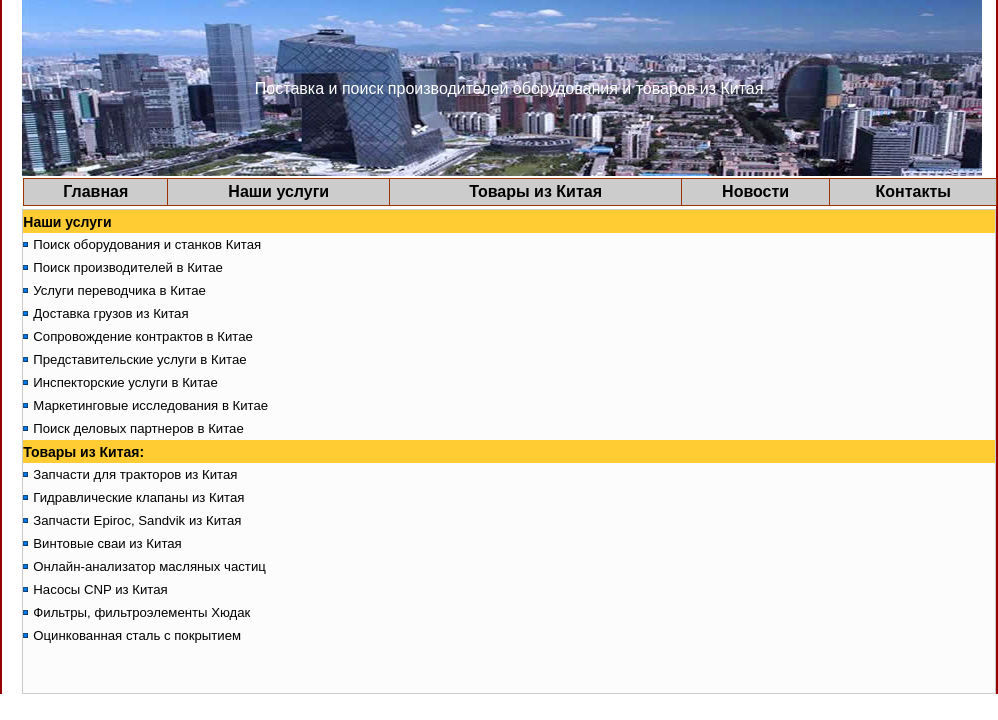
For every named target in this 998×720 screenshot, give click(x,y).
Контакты (912, 191)
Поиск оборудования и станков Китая (147, 244)
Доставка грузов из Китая (110, 313)
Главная (95, 191)
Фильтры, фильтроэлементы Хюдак (141, 612)
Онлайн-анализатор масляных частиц (149, 566)
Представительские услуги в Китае (139, 359)
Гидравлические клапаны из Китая (138, 497)
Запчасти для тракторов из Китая (135, 474)
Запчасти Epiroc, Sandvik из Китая (137, 520)
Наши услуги (278, 191)
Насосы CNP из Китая (100, 589)
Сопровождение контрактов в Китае (143, 336)
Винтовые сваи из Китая (107, 543)
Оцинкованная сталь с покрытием (137, 635)
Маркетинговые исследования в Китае (150, 405)
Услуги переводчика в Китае (119, 290)
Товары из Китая (535, 191)
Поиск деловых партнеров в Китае (138, 428)
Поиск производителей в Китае (128, 267)
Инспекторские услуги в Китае (125, 382)
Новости (755, 191)
